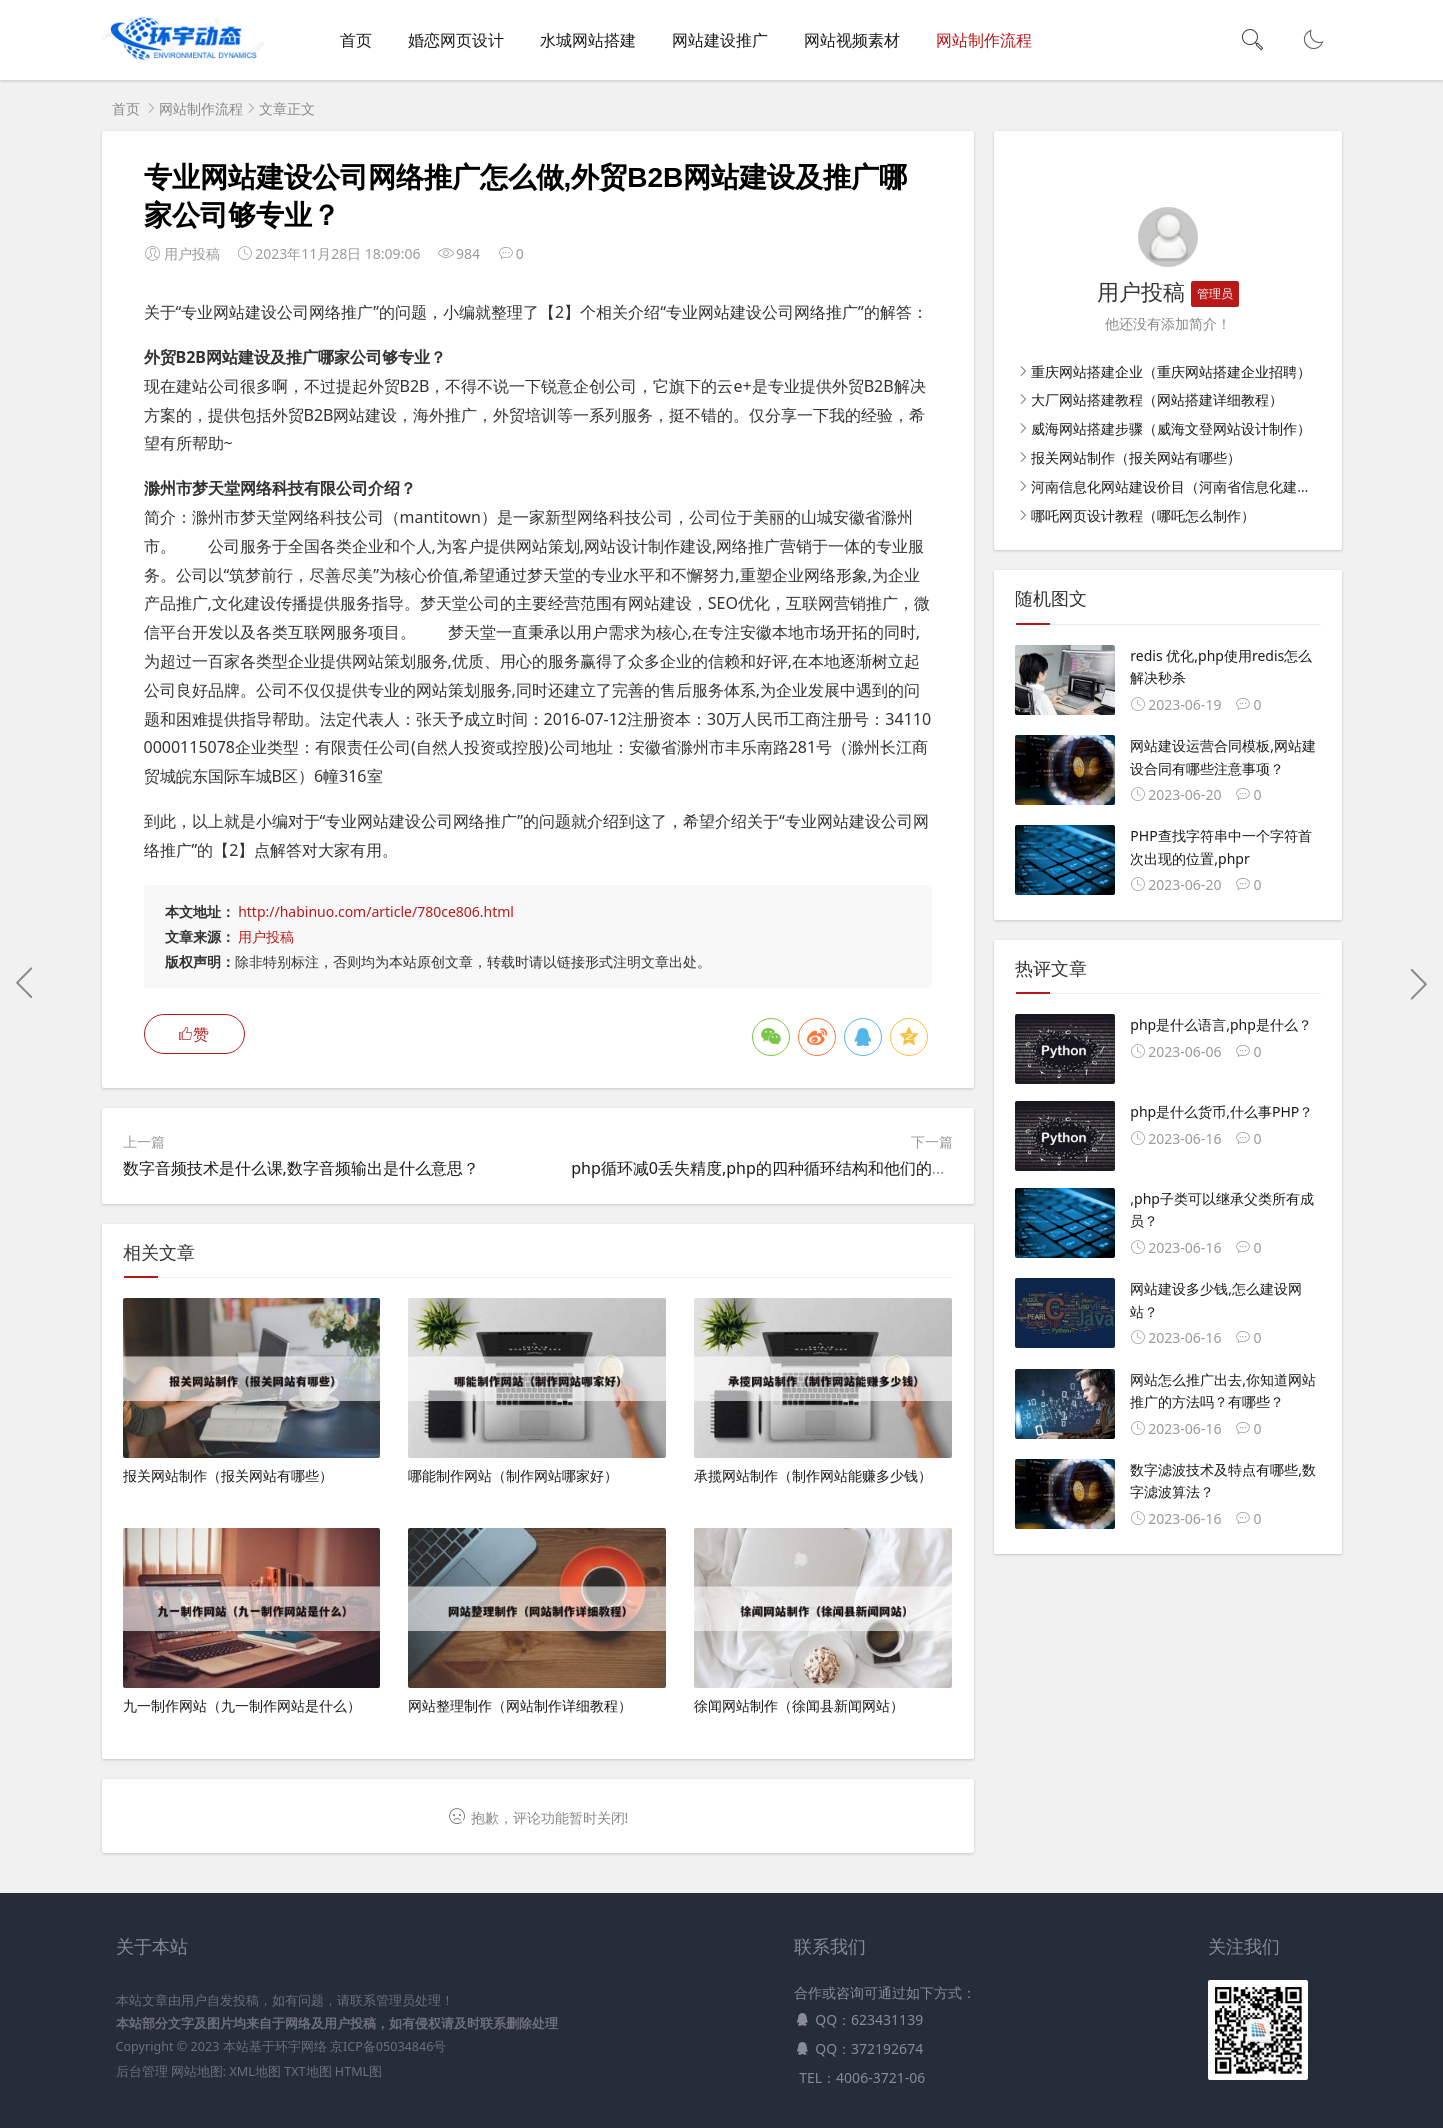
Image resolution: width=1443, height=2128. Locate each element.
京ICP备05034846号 (388, 2046)
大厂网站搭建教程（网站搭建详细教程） (1157, 399)
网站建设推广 (720, 40)
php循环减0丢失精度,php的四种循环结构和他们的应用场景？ (791, 1168)
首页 (356, 40)
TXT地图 (307, 2071)
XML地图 (254, 2071)
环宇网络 (301, 2046)
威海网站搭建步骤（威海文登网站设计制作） (1171, 428)
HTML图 (358, 2071)
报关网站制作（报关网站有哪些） (1136, 457)
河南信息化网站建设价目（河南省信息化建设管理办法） (1206, 486)
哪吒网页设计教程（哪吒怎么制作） (1143, 515)
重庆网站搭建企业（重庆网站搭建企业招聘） (1171, 371)
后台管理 (142, 2071)
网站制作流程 (984, 40)
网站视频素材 (852, 40)
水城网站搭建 (588, 40)
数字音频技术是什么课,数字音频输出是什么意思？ (301, 1168)
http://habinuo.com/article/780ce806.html (376, 911)
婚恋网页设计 (456, 40)
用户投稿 (266, 936)
